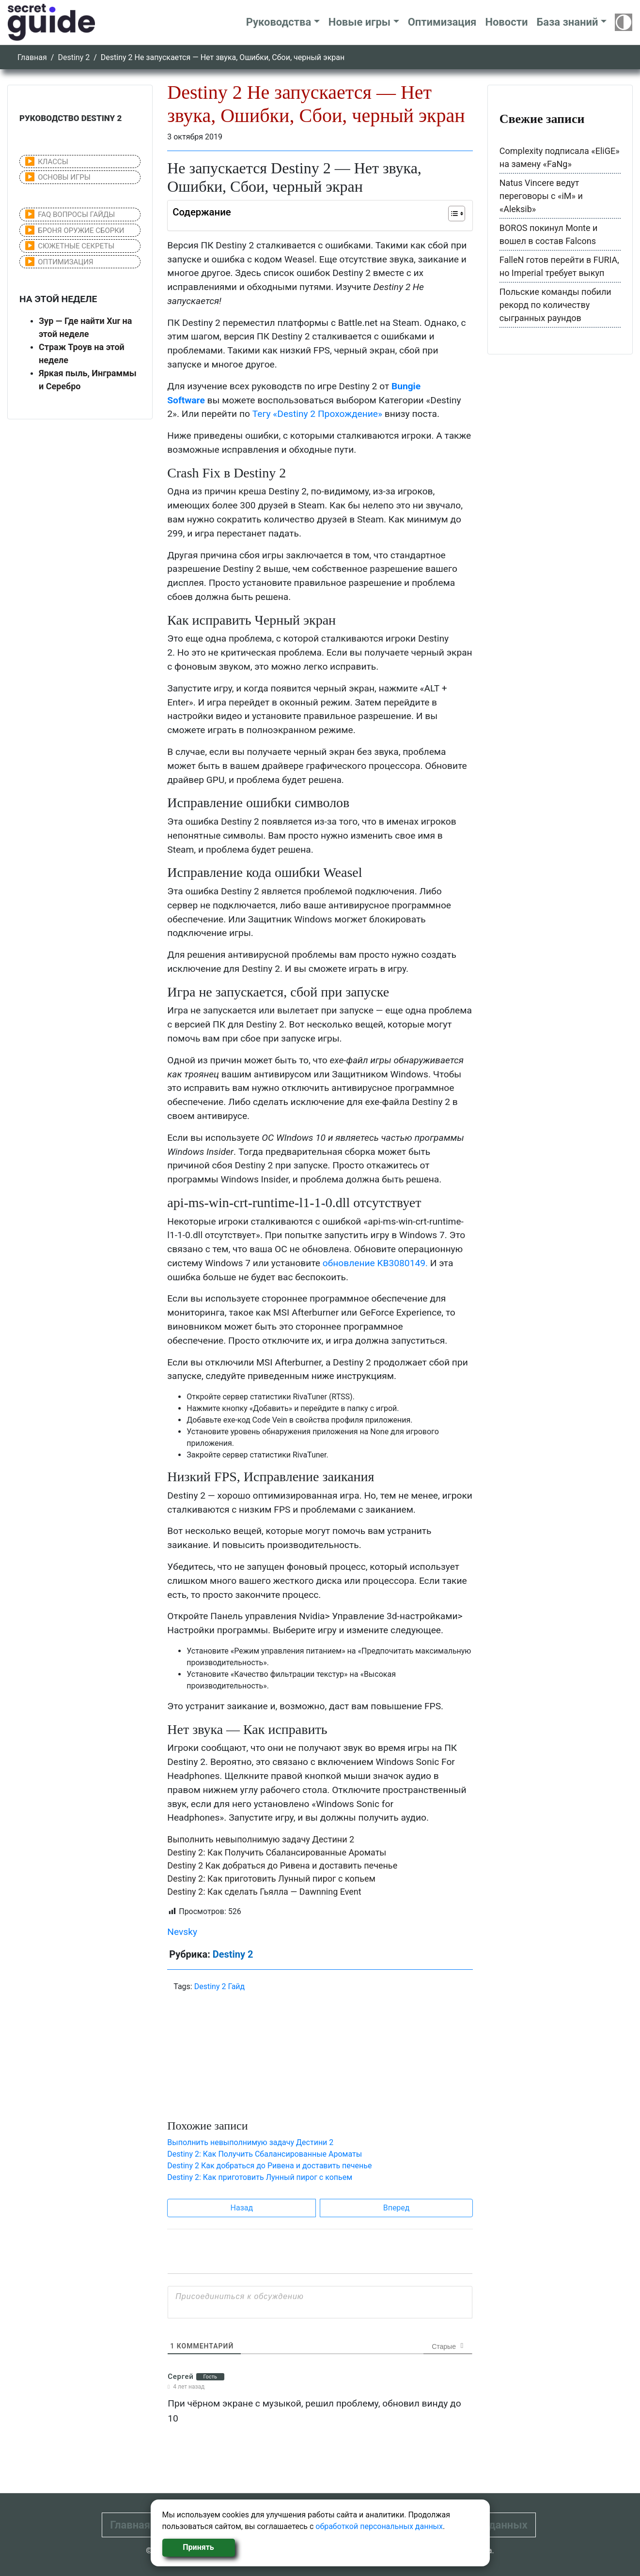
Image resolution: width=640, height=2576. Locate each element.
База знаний (567, 22)
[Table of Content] (456, 213)
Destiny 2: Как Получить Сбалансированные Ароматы (276, 1852)
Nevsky (182, 1931)
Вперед (396, 2207)
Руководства (279, 22)
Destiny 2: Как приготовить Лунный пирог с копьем (271, 1878)
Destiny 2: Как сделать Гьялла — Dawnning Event (264, 1891)
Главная (32, 57)
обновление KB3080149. (375, 1263)
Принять (198, 2547)
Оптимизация (442, 22)
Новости (506, 22)
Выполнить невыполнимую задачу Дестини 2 (260, 1839)
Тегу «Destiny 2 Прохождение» (317, 413)
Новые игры (359, 22)
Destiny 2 (74, 57)
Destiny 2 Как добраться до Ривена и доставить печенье (282, 1865)
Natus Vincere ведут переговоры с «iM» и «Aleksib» (541, 196)
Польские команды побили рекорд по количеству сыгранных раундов (555, 305)
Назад (242, 2207)
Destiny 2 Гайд (219, 1986)
